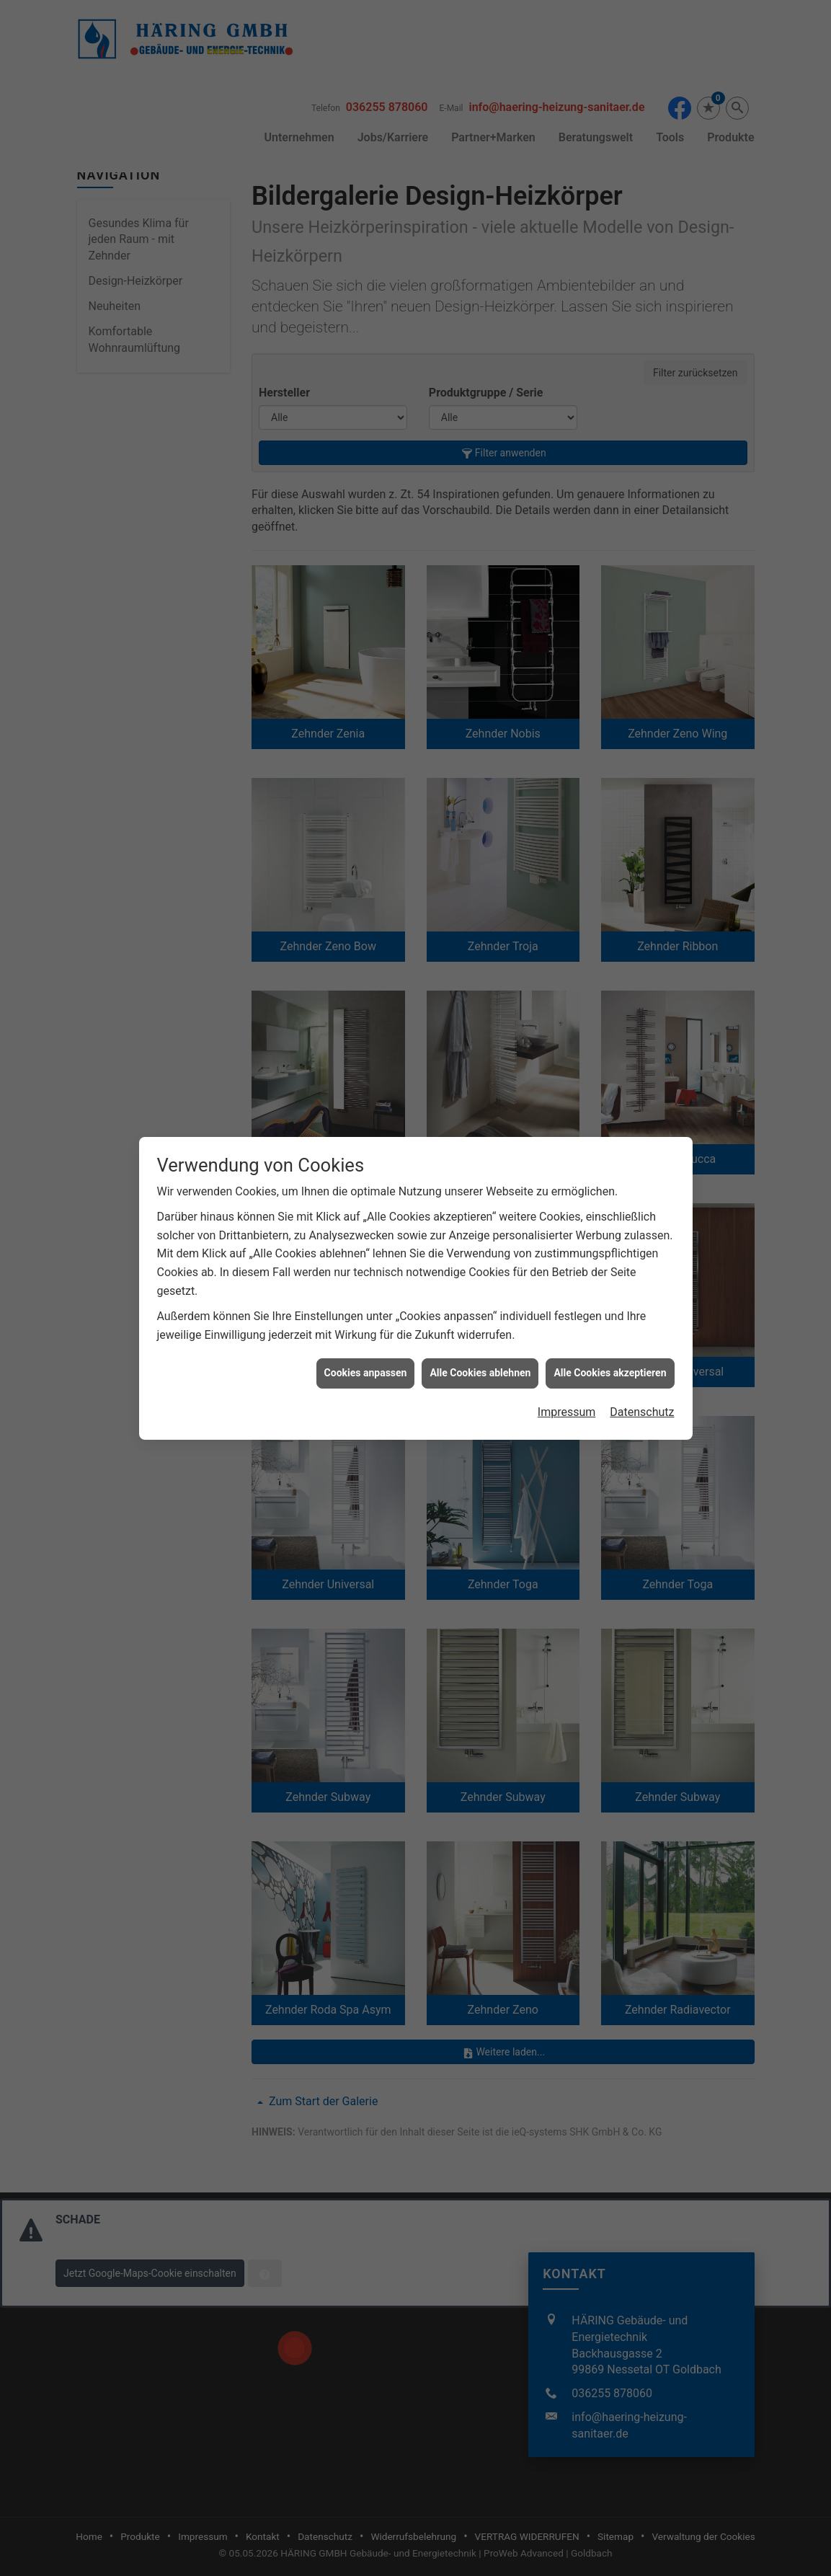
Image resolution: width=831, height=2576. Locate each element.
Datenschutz (642, 1412)
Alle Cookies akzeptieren (610, 1372)
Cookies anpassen (365, 1372)
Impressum (567, 1412)
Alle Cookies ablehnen (480, 1372)
